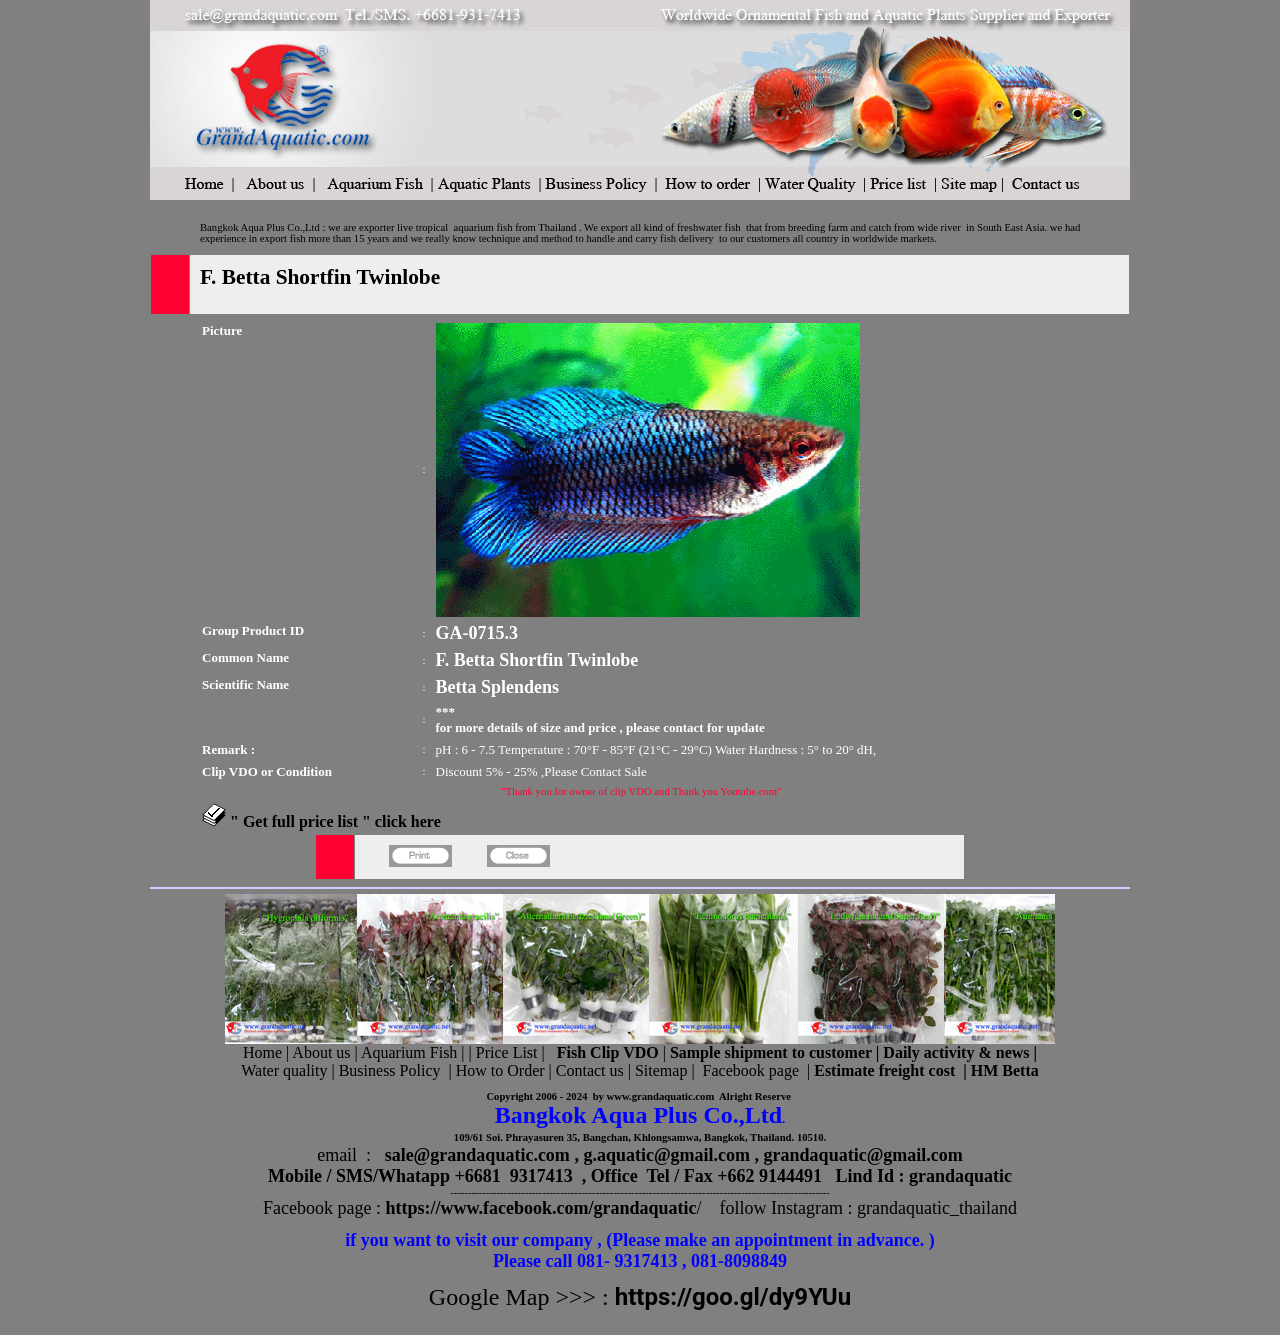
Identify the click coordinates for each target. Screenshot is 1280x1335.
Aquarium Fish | (415, 1052)
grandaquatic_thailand (937, 1208)
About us (321, 1052)
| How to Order (494, 1070)
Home (262, 1052)
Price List (509, 1052)
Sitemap (661, 1070)
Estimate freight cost (884, 1070)
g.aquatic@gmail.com (666, 1155)
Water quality (284, 1070)
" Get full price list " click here (335, 821)
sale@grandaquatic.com (477, 1155)
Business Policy (390, 1070)
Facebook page (751, 1070)
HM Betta (1005, 1070)
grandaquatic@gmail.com (863, 1155)
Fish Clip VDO (608, 1052)
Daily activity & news (956, 1052)
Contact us (590, 1070)
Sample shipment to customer (771, 1052)
